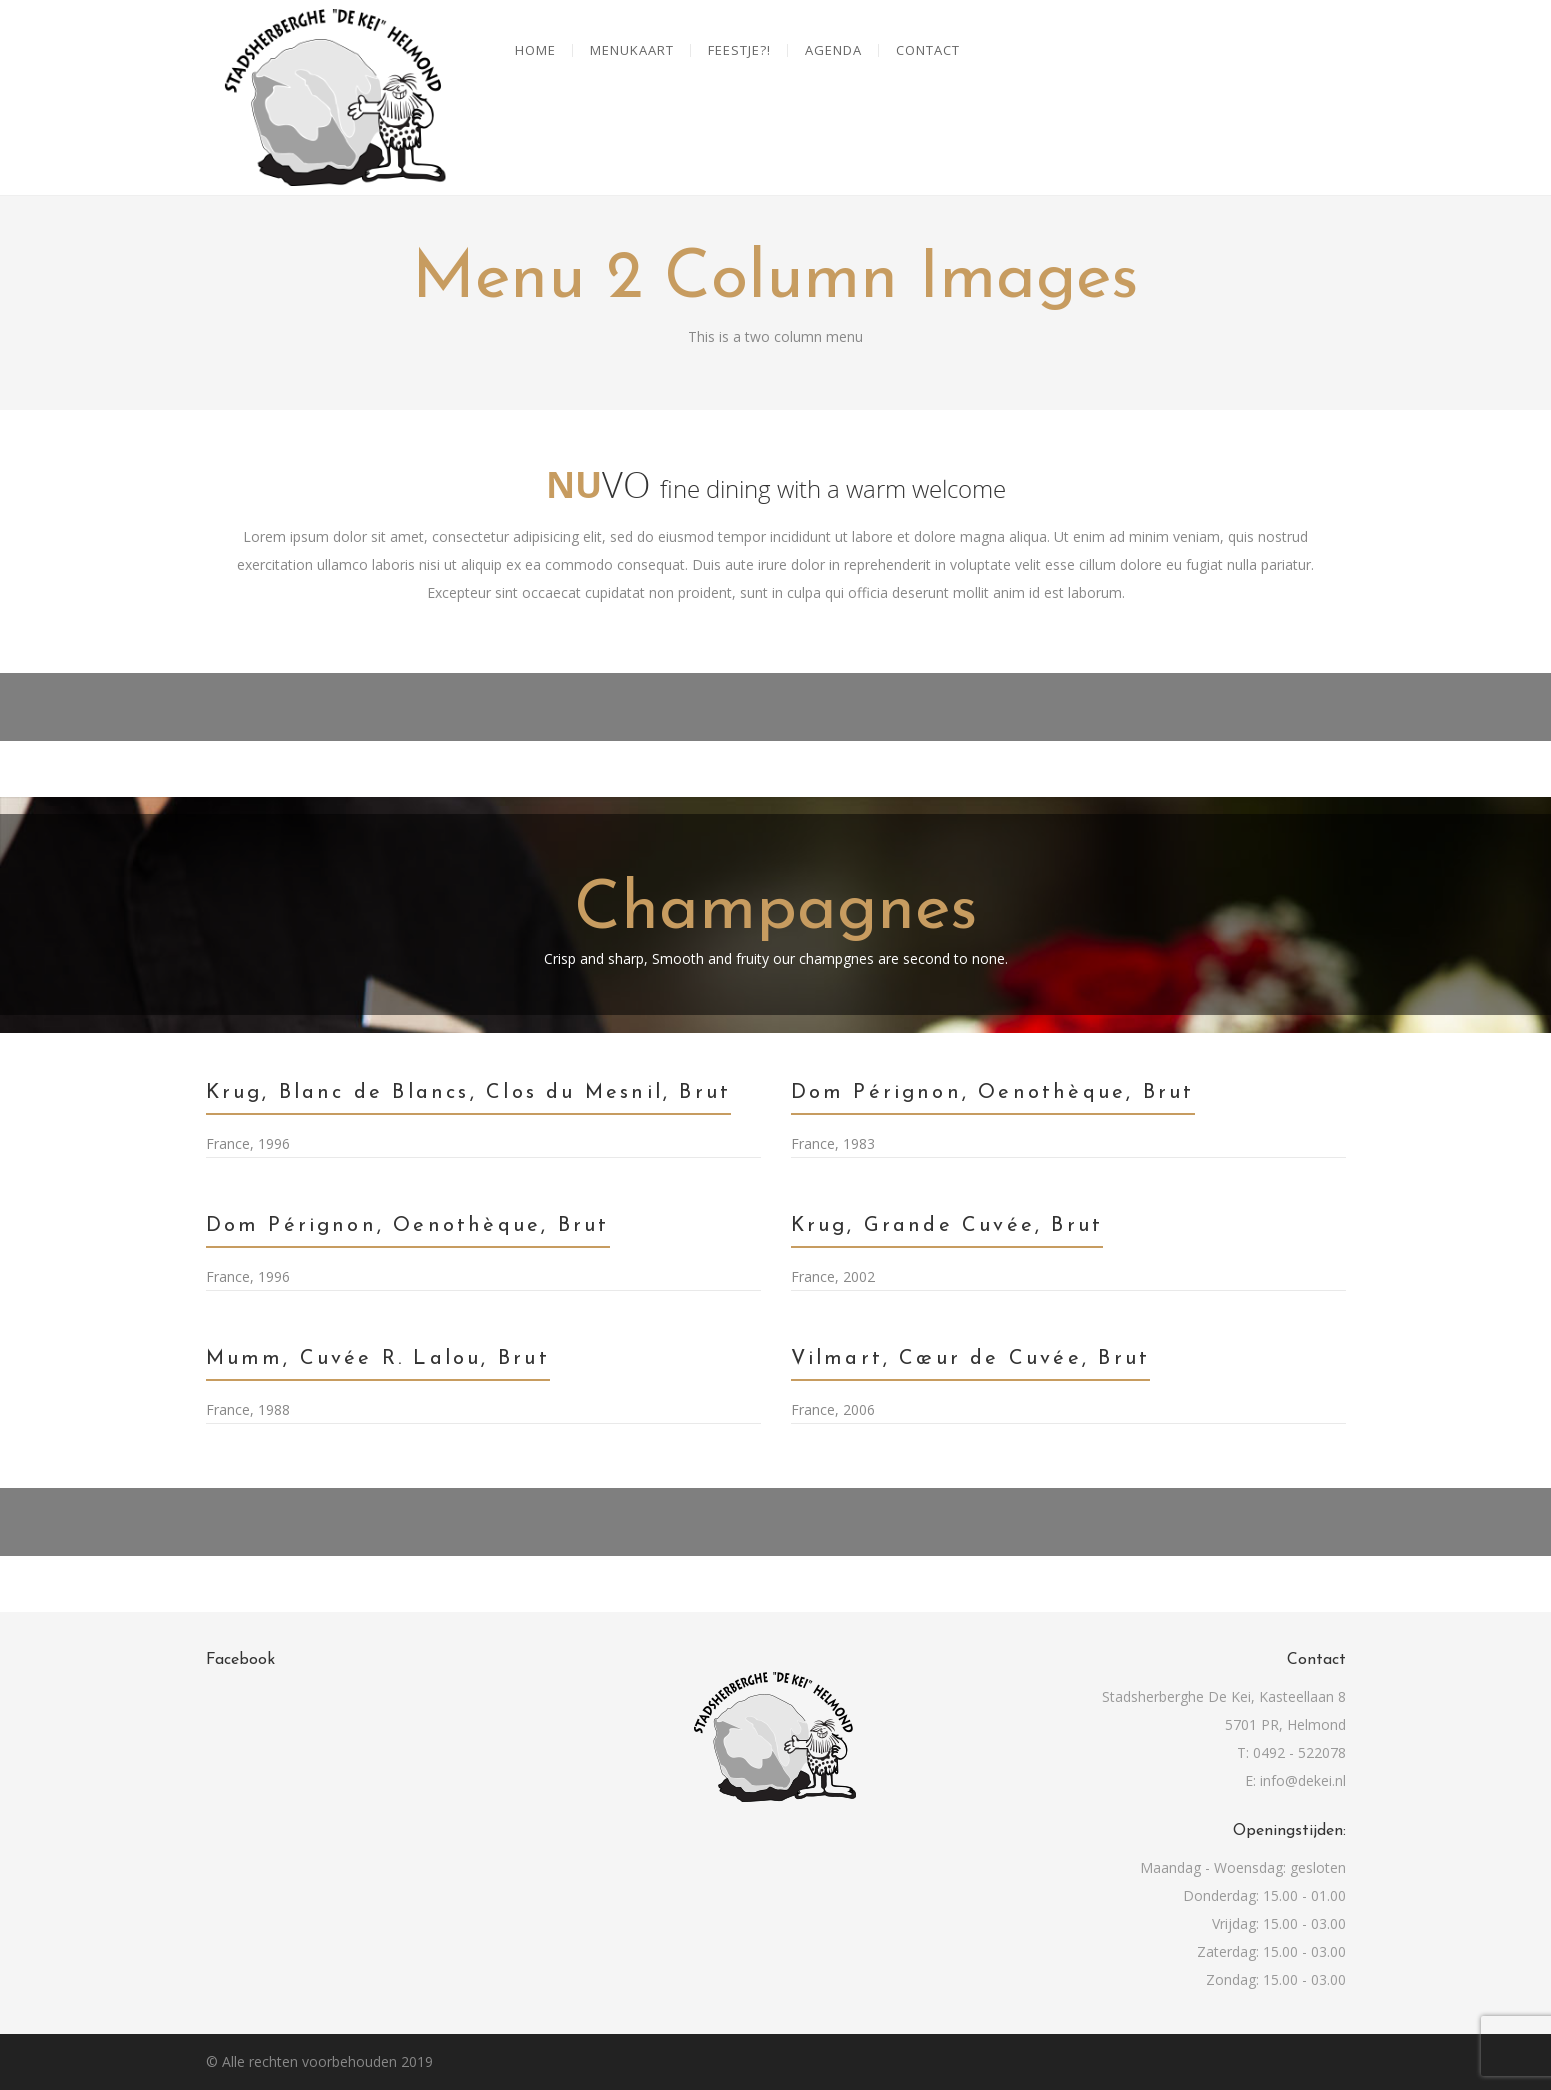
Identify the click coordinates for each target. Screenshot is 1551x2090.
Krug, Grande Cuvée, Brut (947, 1226)
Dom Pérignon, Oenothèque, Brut (993, 1093)
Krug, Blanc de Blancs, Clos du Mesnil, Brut (469, 1093)
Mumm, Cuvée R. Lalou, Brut (378, 1359)
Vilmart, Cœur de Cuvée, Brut (971, 1359)
